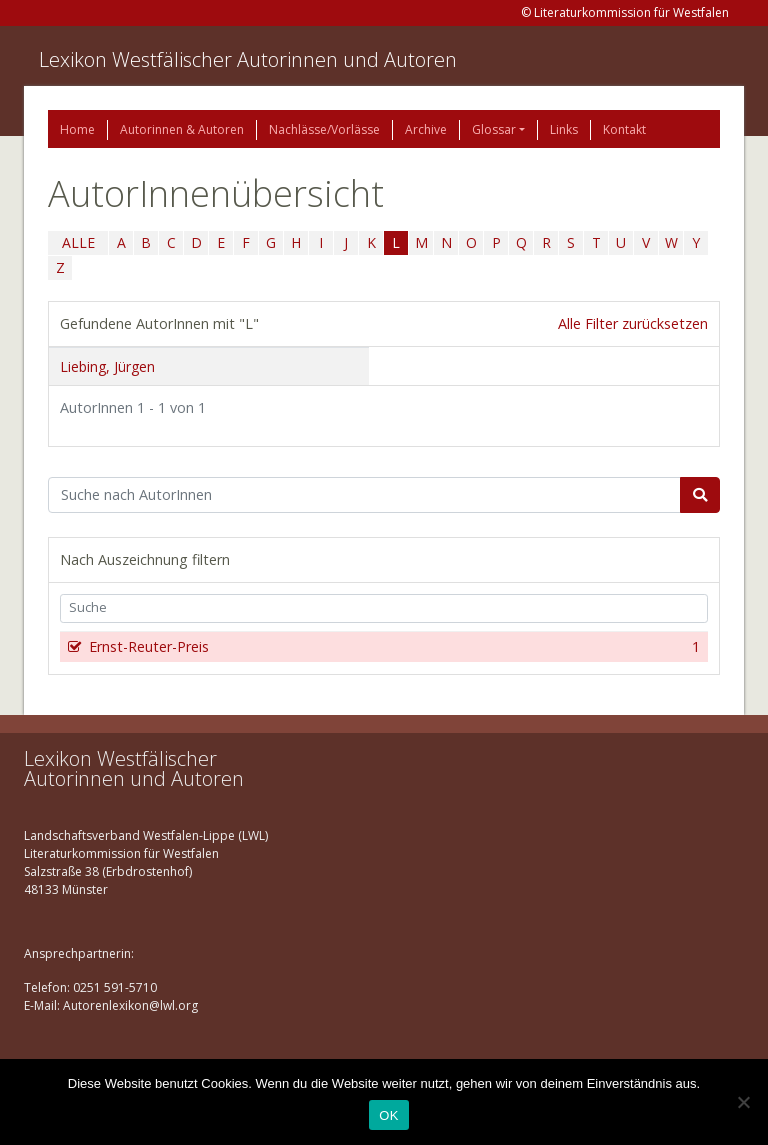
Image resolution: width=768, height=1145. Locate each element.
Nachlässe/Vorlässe (324, 129)
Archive (426, 129)
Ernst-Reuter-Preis (392, 647)
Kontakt (624, 129)
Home (77, 129)
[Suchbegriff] (364, 495)
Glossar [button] (494, 129)
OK (388, 1115)
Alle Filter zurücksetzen (633, 323)
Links (564, 129)
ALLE (78, 242)
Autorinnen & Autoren (182, 129)
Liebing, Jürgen (107, 366)
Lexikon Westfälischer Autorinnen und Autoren (248, 59)
